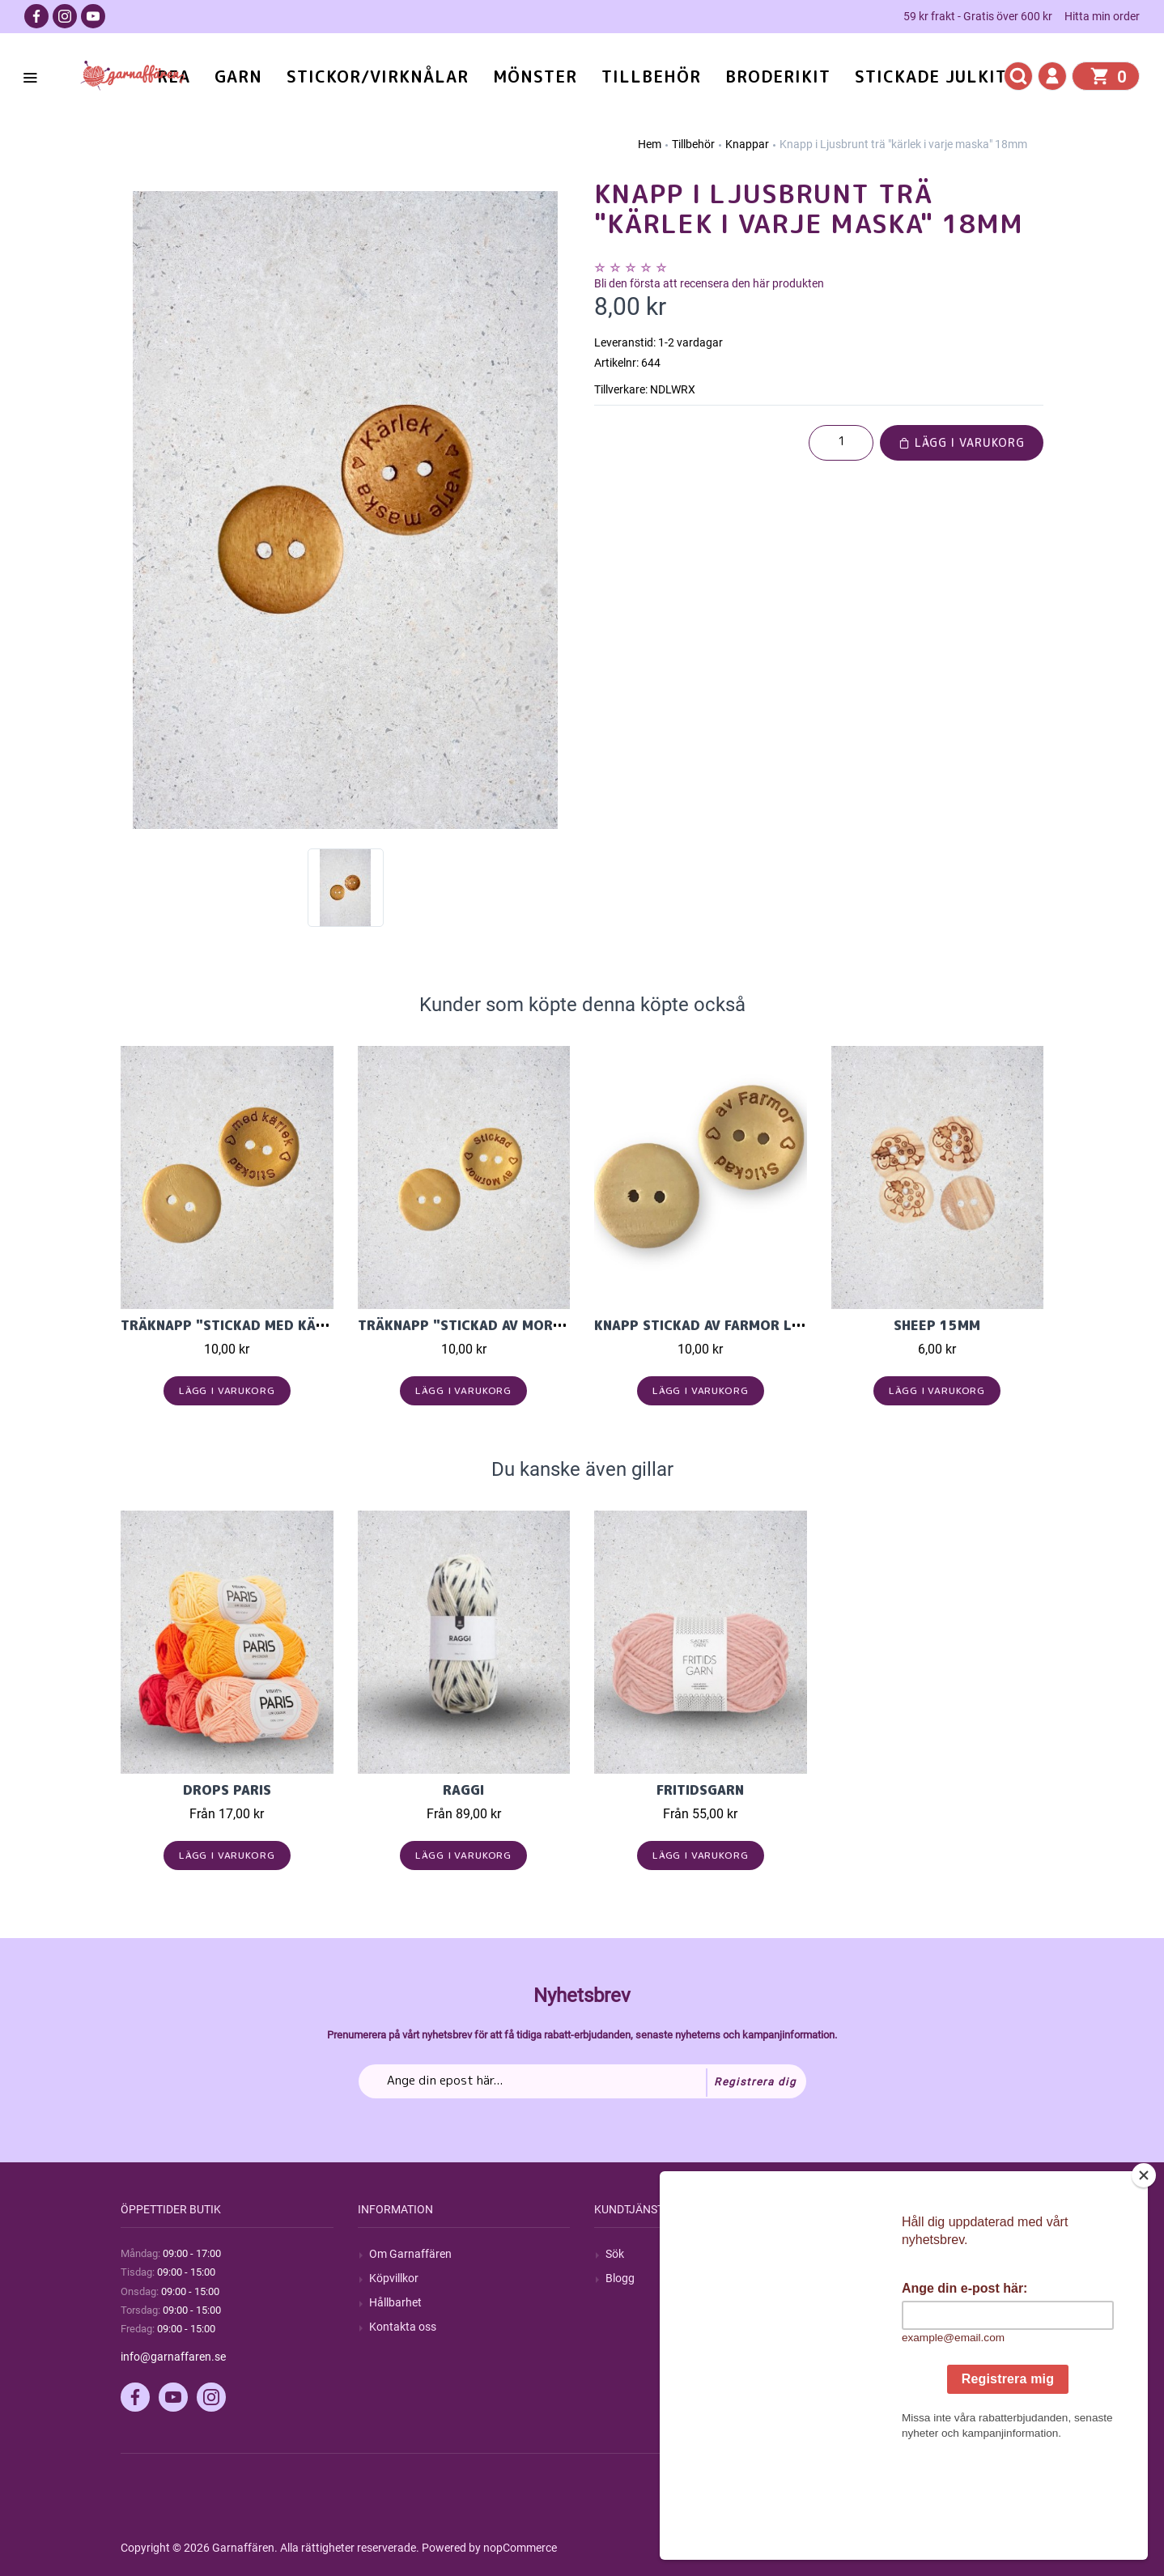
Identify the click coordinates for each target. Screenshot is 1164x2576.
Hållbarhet (395, 2302)
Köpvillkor (393, 2278)
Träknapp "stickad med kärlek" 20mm (261, 1325)
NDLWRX (672, 389)
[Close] (1144, 2276)
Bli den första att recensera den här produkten (709, 283)
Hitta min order (1102, 16)
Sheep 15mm (937, 1325)
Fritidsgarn (700, 1790)
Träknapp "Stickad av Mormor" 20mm (496, 1325)
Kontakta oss (402, 2326)
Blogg (620, 2278)
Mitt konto (868, 2253)
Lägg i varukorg (961, 442)
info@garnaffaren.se (173, 2356)
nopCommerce (520, 2547)
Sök (614, 2253)
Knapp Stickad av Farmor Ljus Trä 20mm (742, 1325)
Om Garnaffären (410, 2253)
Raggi (463, 1790)
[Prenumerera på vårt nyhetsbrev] (582, 2081)
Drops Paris (227, 1790)
